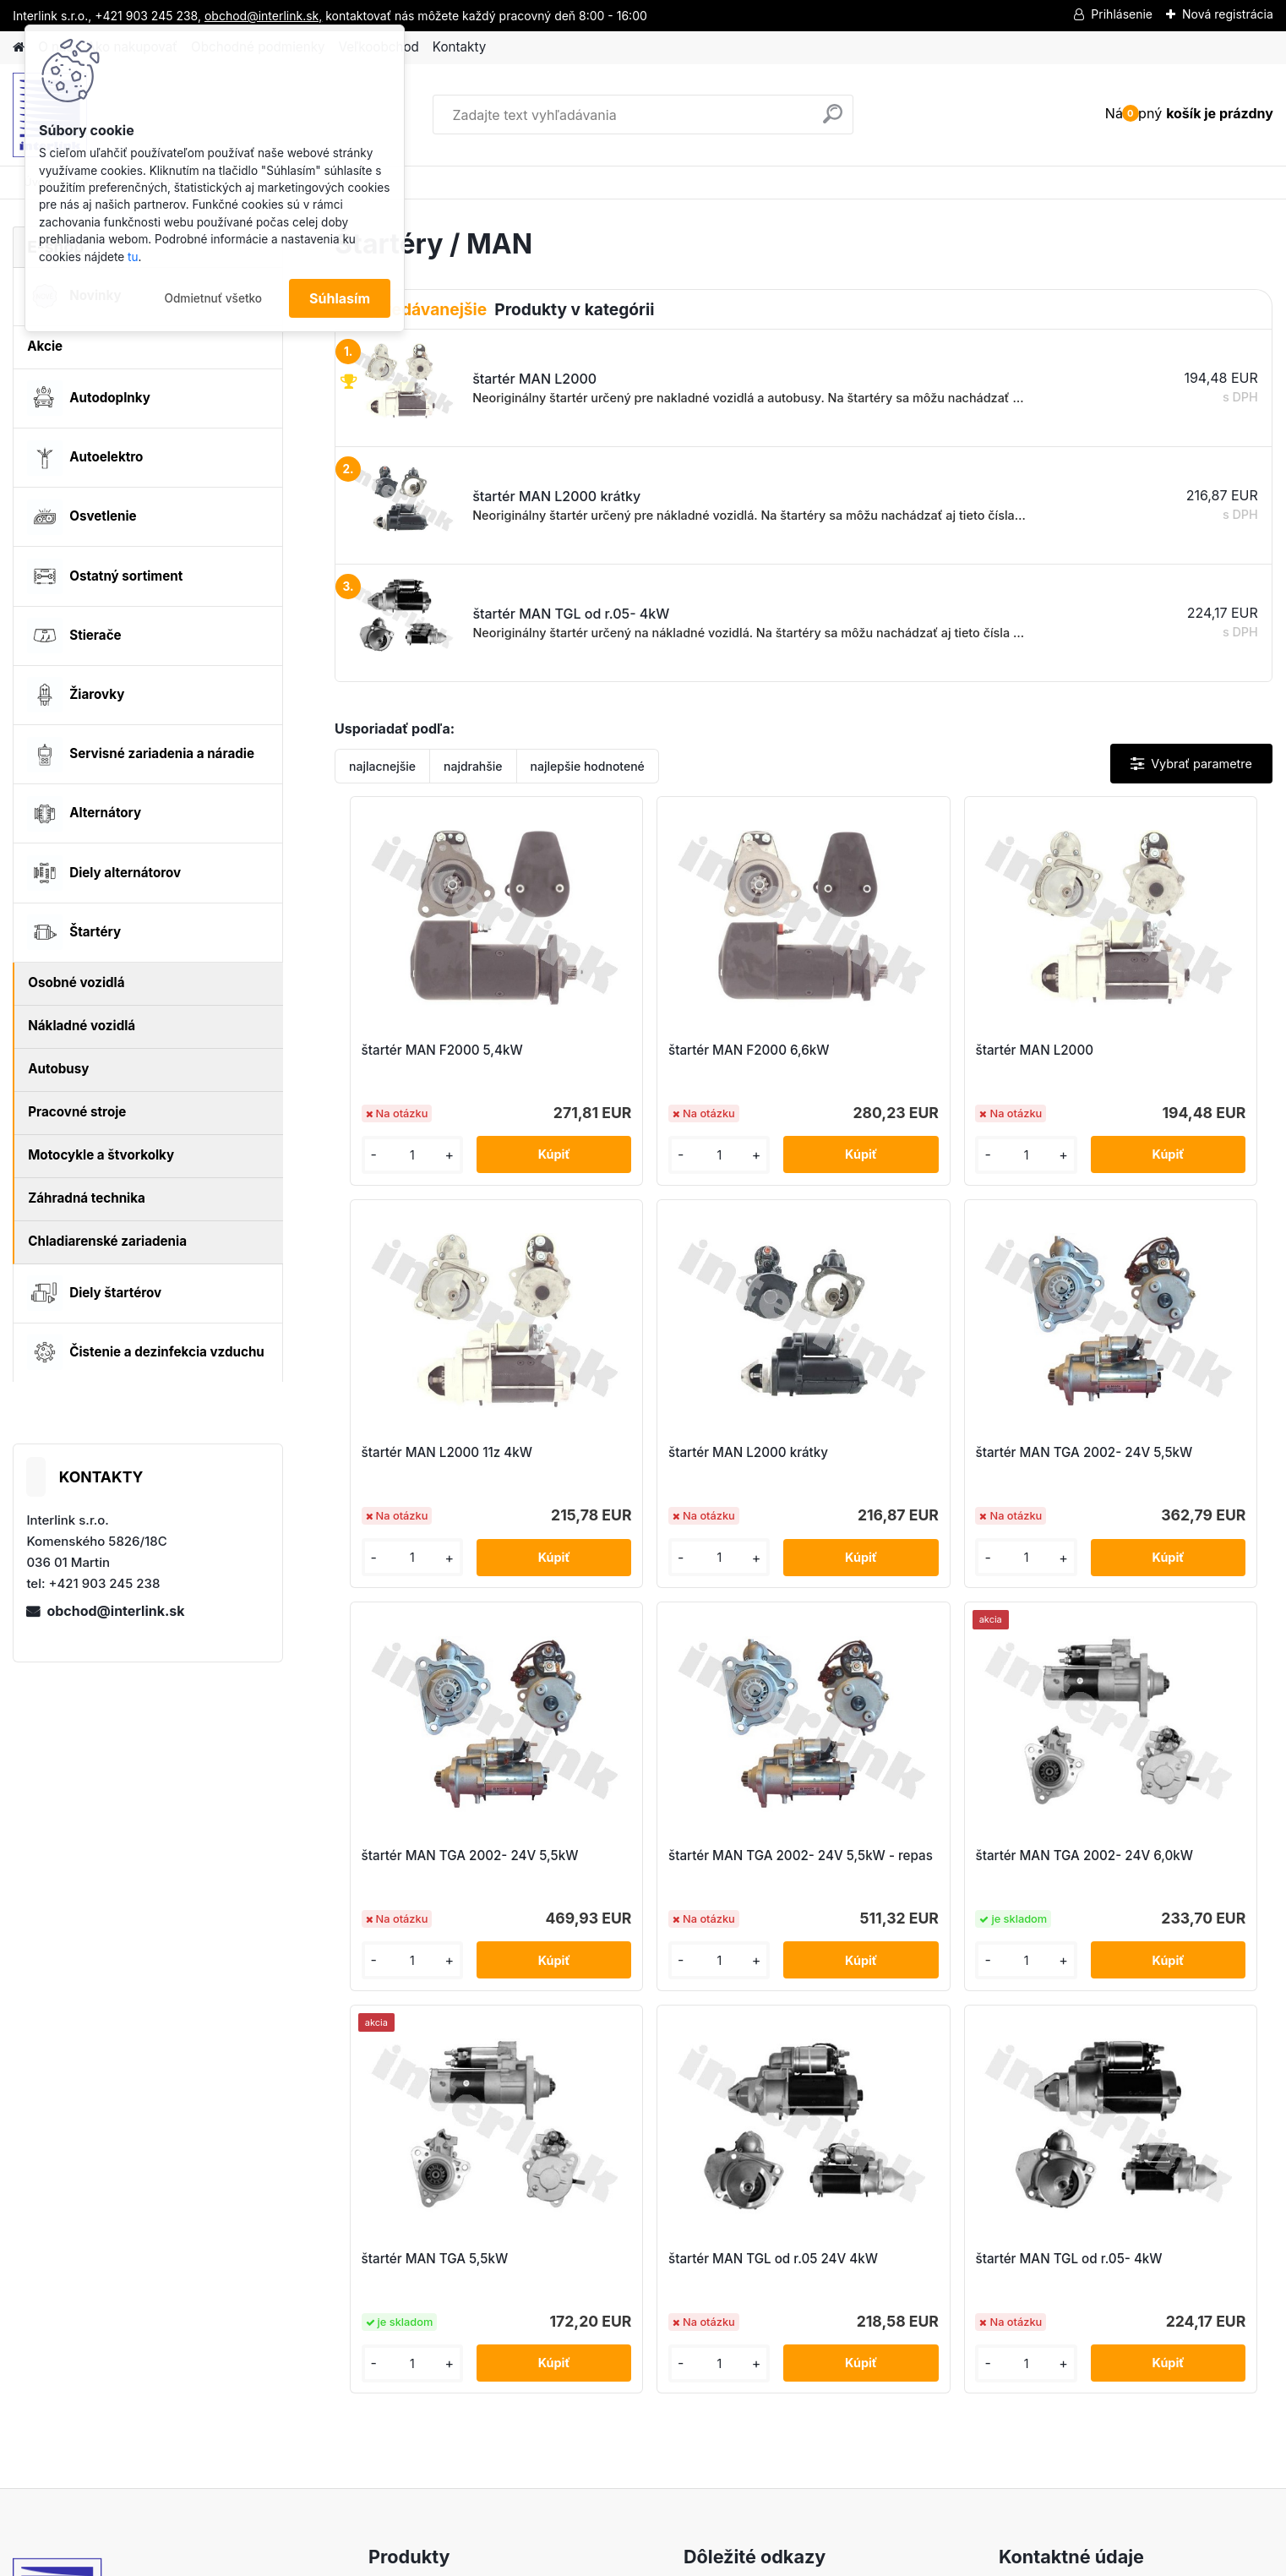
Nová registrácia (1227, 14)
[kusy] (389, 1155)
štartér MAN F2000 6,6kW (668, 1050)
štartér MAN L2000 (881, 1050)
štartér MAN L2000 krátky (433, 1452)
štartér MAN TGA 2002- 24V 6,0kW (440, 1863)
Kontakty (459, 47)
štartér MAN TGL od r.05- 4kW (1149, 1855)
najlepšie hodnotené (588, 766)
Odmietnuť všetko (213, 298)
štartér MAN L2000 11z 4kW (1141, 1050)
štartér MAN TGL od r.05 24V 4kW (911, 1863)
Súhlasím (339, 298)
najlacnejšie (382, 766)
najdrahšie (473, 766)
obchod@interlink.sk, (263, 15)
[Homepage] (19, 47)
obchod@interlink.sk (115, 1610)
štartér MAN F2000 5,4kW (434, 1050)
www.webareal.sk (706, 2558)
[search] (832, 120)
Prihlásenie (1121, 14)
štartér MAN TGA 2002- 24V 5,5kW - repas (1143, 1460)
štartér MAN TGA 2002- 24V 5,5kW (674, 1460)
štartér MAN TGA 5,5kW (660, 1855)
